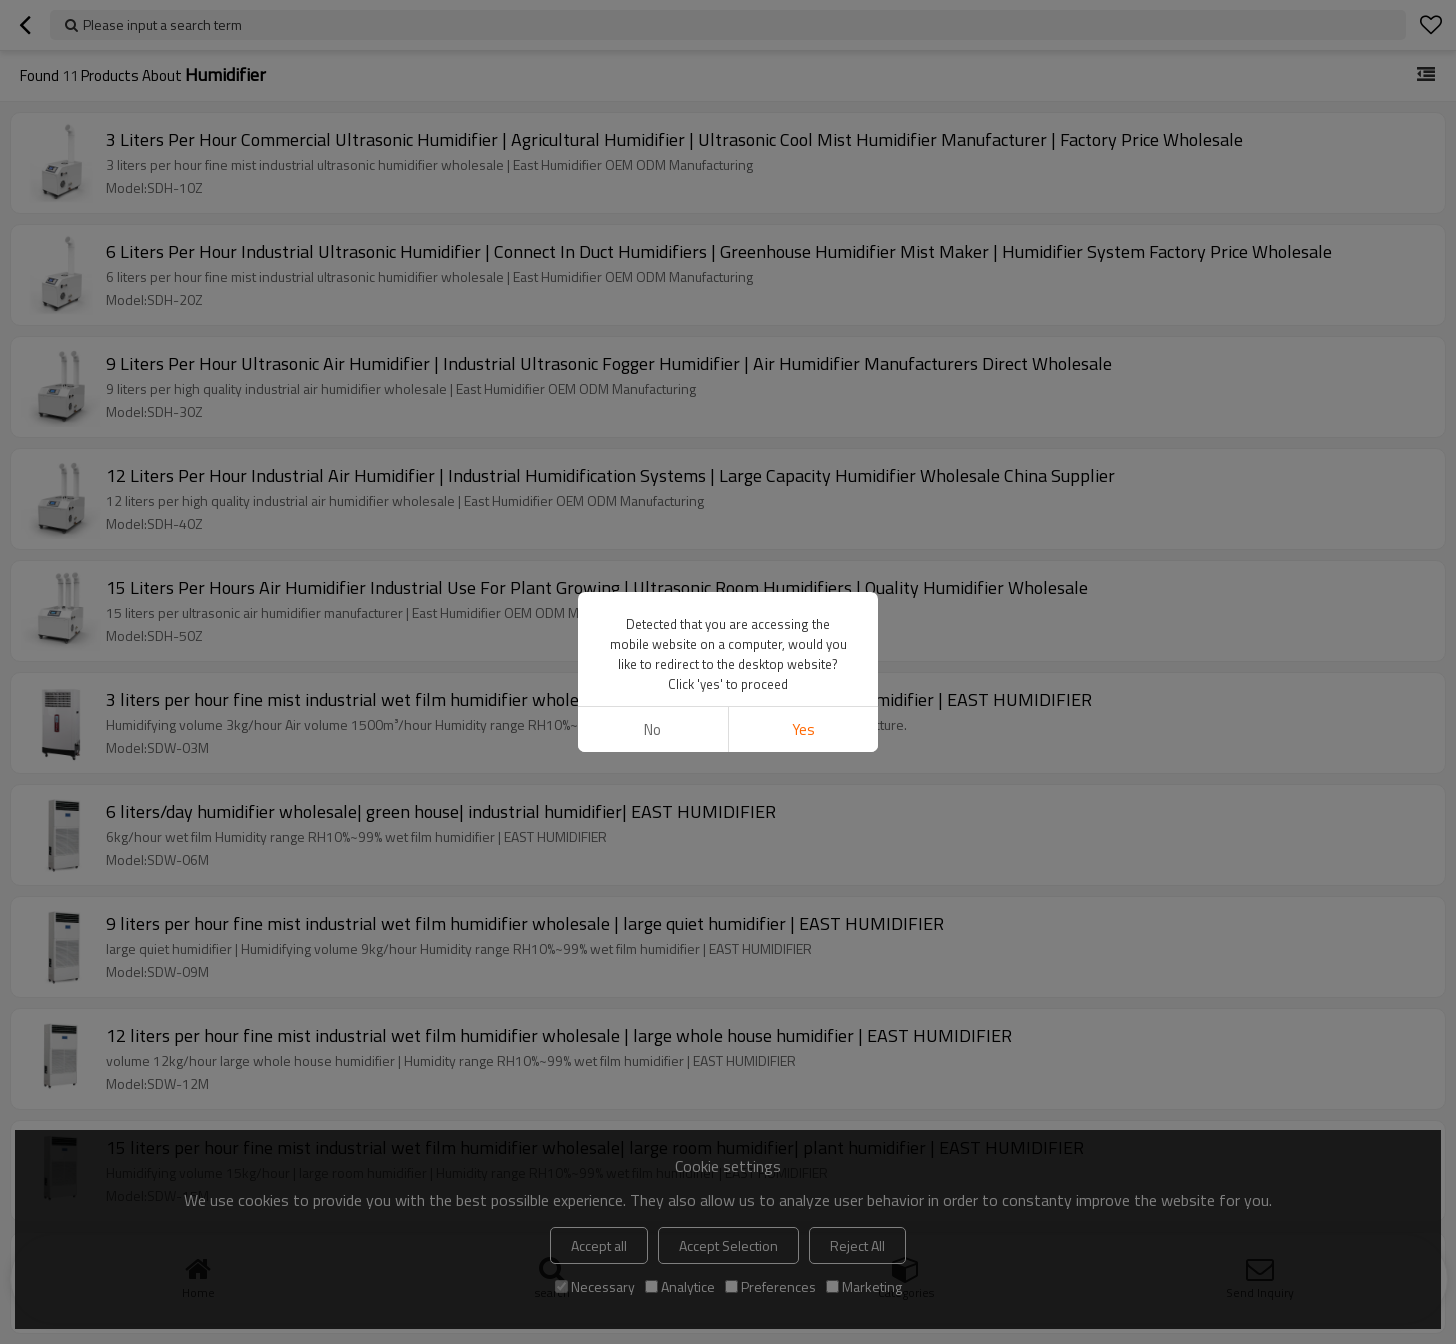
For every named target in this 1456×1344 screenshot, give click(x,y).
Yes (803, 729)
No (652, 729)
